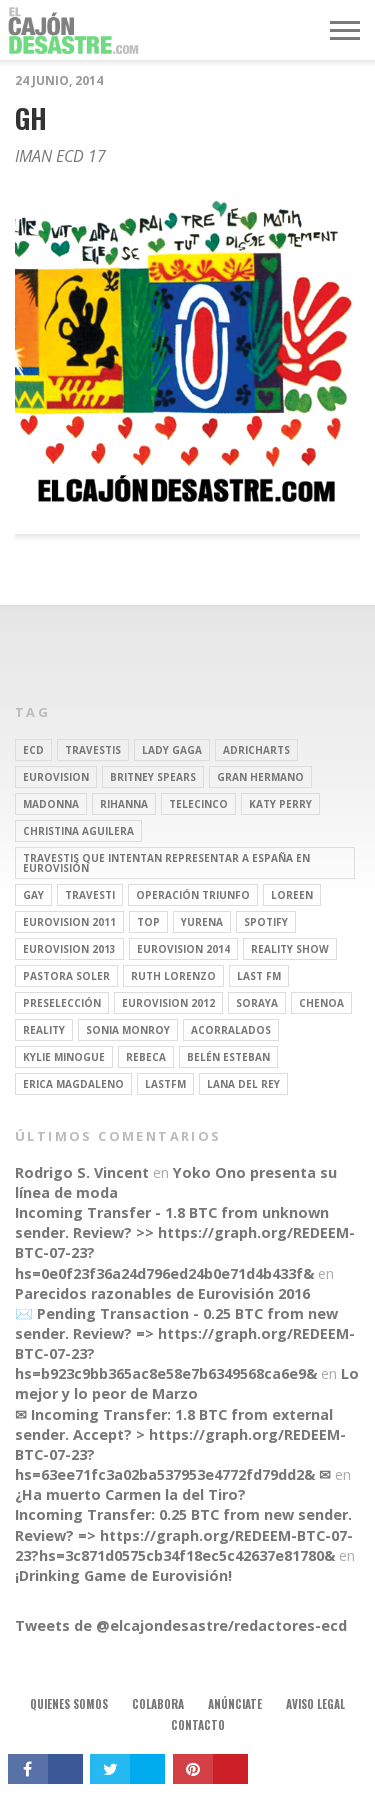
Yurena (202, 922)
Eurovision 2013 (69, 949)
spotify (266, 922)
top (148, 922)
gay (33, 895)
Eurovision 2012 (168, 1003)
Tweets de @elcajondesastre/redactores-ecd (181, 1625)
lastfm (165, 1084)
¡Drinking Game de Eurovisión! (123, 1575)
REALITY (44, 1030)
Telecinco (198, 804)
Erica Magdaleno (73, 1084)
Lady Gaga (172, 750)
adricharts (256, 750)
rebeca (146, 1057)
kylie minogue (64, 1057)
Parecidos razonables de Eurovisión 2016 (162, 1293)
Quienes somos (69, 1704)
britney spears (153, 777)
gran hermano (260, 777)
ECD (33, 750)
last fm (259, 976)
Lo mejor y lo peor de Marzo (187, 1383)
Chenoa (321, 1003)
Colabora (158, 1704)
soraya (257, 1003)
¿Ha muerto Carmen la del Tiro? (130, 1494)
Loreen (292, 895)
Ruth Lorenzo (173, 976)
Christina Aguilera (78, 831)
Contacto (198, 1725)
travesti (90, 895)
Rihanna (124, 804)
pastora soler (66, 976)
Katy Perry (280, 804)
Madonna (51, 804)
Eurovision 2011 (69, 922)
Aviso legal (315, 1704)
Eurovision (56, 777)
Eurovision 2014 (183, 949)
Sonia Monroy (128, 1030)
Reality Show (290, 949)
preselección (62, 1003)
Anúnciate (235, 1704)
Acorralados (231, 1030)
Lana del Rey (243, 1084)
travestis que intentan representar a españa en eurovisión (166, 863)
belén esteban (228, 1057)
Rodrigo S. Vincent (82, 1172)
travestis (93, 750)
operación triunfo (193, 895)
